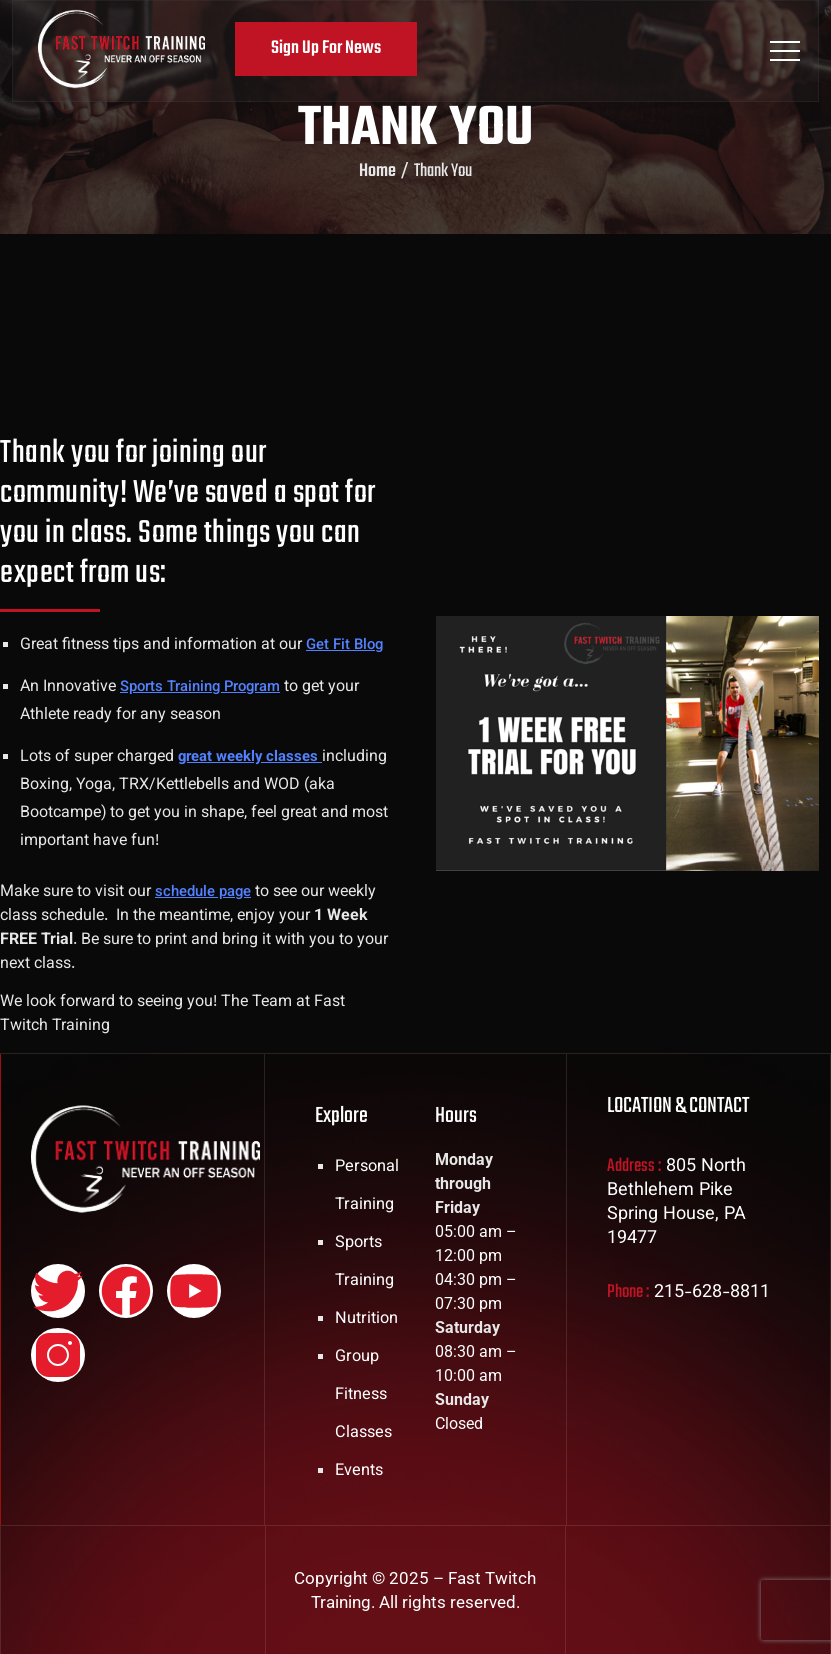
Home (377, 172)
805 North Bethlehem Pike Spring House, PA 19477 (676, 1203)
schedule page (207, 892)
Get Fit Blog (347, 645)
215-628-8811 (712, 1293)
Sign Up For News (333, 48)
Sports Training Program (208, 687)
